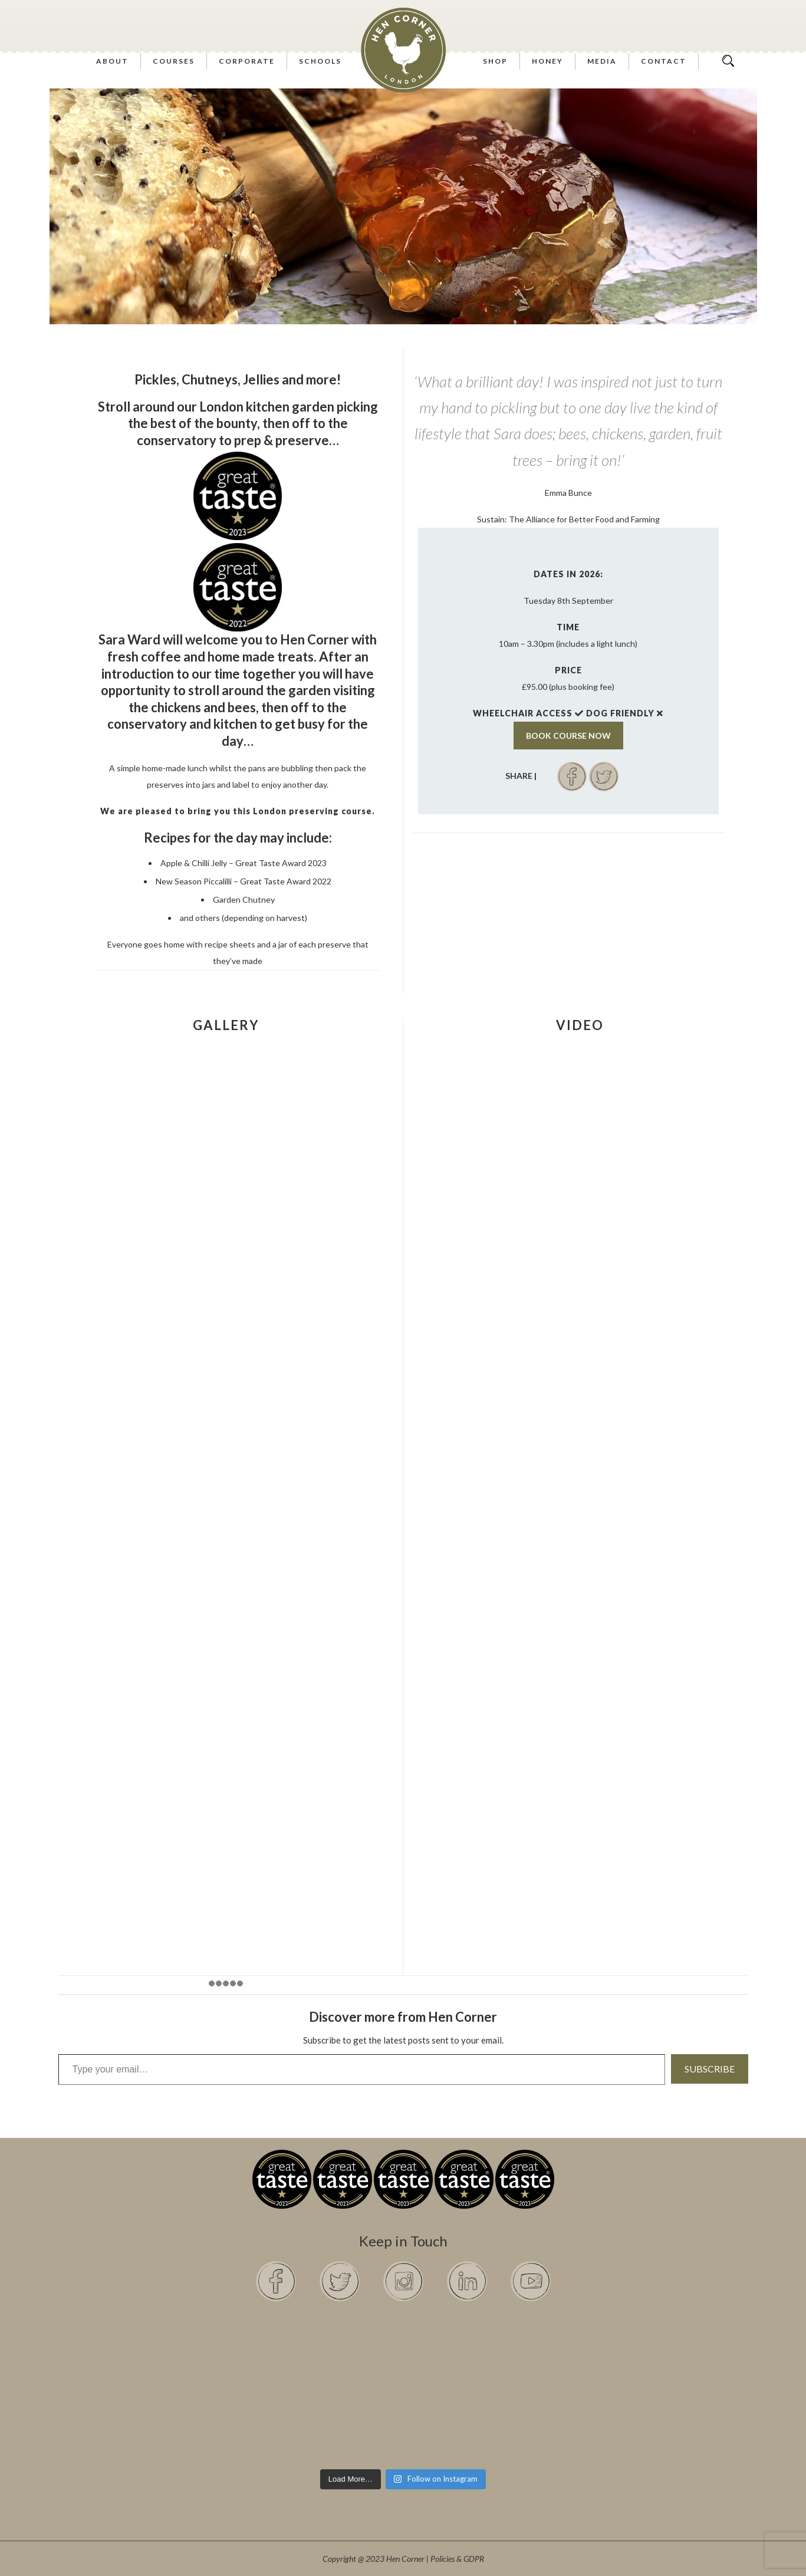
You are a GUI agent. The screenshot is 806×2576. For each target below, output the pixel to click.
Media (602, 61)
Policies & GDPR (457, 2559)
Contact (663, 61)
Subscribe (710, 2068)
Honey (547, 61)
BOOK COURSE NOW (568, 736)
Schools (320, 61)
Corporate (247, 61)
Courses (174, 61)
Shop (495, 61)
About (112, 61)
